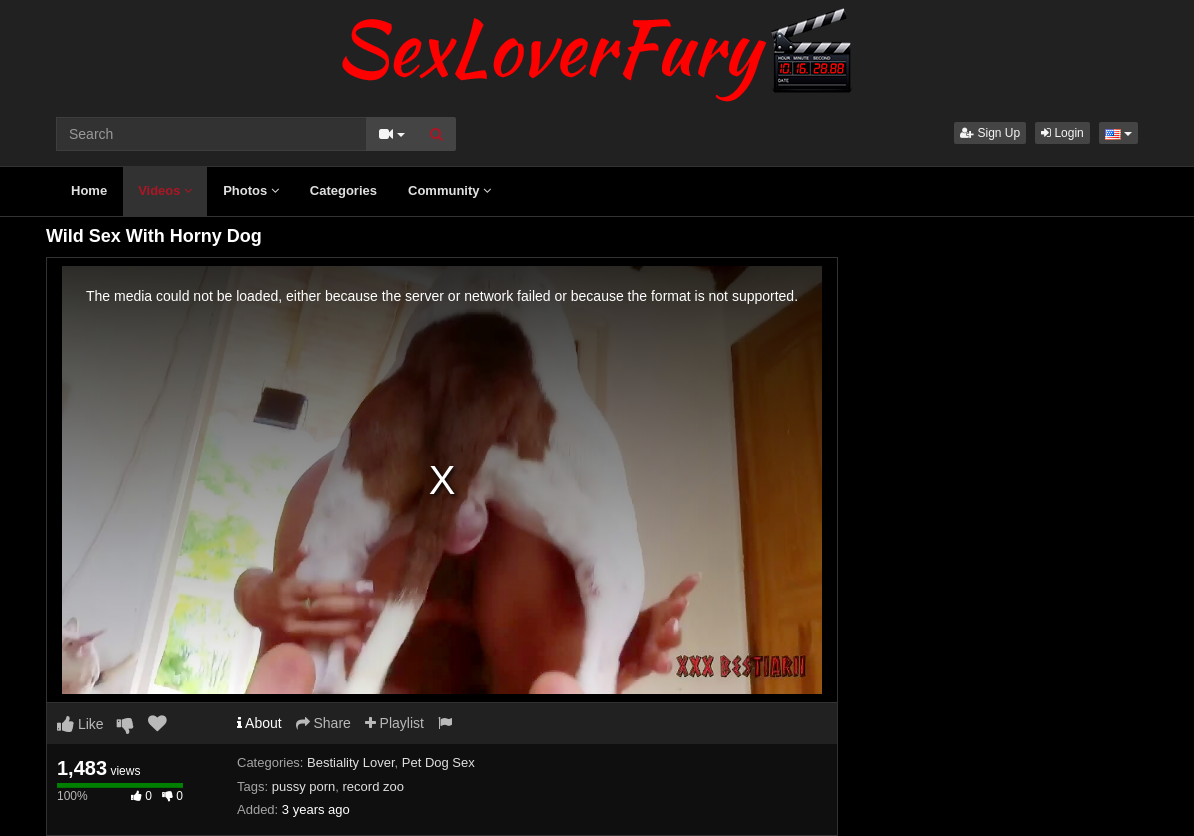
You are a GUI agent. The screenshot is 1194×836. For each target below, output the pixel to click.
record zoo (373, 786)
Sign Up (990, 133)
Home (89, 190)
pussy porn (304, 786)
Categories (343, 190)
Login (1062, 133)
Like (80, 724)
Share (323, 723)
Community (449, 190)
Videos (165, 190)
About (259, 723)
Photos (251, 190)
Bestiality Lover (350, 762)
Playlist (394, 723)
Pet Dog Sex (438, 762)
